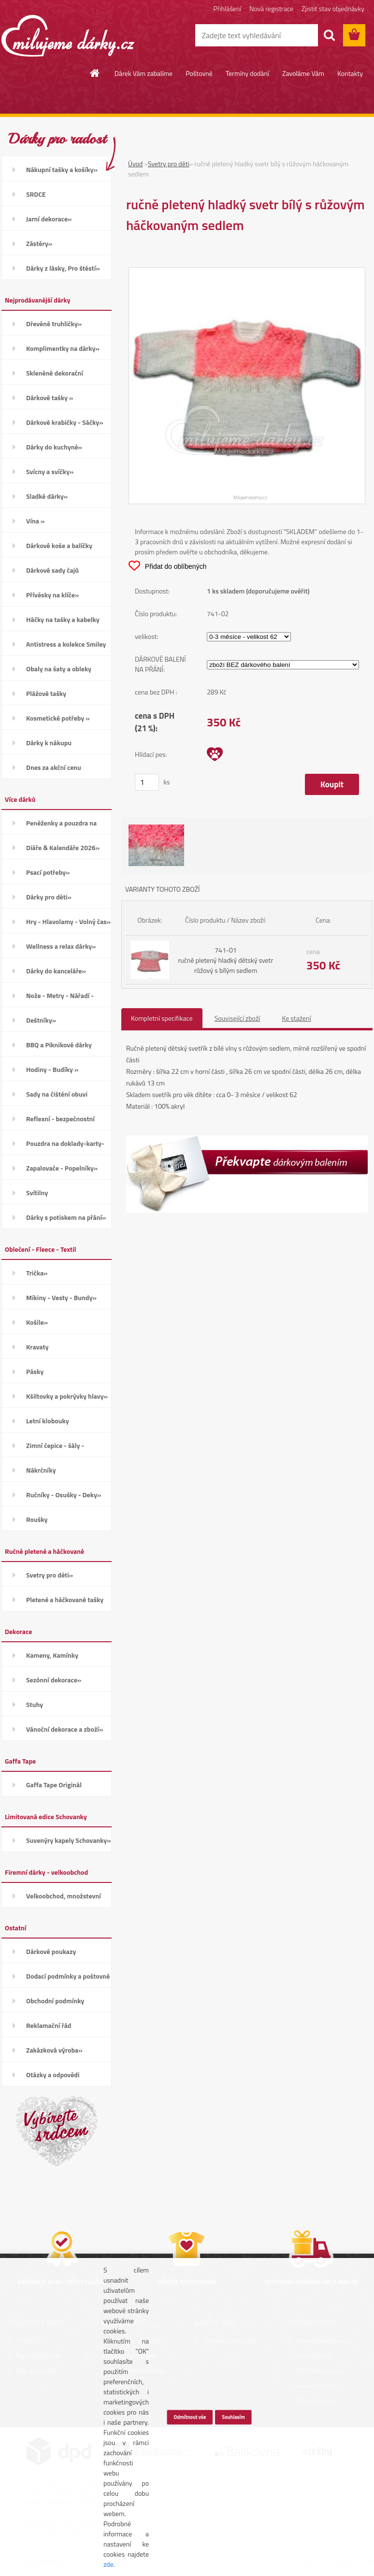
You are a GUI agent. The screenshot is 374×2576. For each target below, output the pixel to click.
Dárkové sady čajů (52, 570)
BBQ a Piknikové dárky (59, 1045)
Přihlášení (227, 8)
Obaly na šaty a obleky (58, 669)
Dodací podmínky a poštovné (68, 1976)
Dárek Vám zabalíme (144, 73)
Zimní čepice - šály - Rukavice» (55, 1448)
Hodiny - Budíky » (52, 1069)
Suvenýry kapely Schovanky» (68, 1840)
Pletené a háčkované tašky (64, 1599)
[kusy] (147, 782)
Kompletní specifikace (162, 1018)
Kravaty (37, 1347)
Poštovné (199, 73)
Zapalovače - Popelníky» (62, 1168)
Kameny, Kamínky (52, 1655)
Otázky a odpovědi (53, 2074)
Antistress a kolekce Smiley (66, 644)
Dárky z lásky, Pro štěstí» (63, 268)
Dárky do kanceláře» (56, 971)
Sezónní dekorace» (53, 1680)
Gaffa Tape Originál (54, 1785)
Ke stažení (296, 1018)
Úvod (135, 164)
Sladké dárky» (47, 496)
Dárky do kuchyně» (54, 447)
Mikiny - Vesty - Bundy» (61, 1297)
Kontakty (350, 73)
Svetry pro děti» (49, 1575)
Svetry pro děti (168, 164)
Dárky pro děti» (49, 897)
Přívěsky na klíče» (52, 595)
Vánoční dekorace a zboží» (64, 1729)
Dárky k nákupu (49, 743)
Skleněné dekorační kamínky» (54, 376)
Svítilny (37, 1192)
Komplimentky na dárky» (63, 348)
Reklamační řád (48, 2025)
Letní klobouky (47, 1421)
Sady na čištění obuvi (56, 1094)
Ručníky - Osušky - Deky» (63, 1495)
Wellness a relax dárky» (61, 946)
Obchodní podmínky (55, 2001)
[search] (329, 35)
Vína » (35, 521)
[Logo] (67, 36)
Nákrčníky (41, 1470)
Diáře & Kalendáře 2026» (63, 847)
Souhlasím (233, 2416)
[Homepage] (95, 73)
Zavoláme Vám (303, 73)
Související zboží (237, 1018)
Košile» (37, 1322)
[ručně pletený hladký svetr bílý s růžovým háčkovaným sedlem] (247, 273)
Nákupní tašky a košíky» (62, 169)
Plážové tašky (46, 693)
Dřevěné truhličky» (54, 323)
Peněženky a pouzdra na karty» (61, 826)
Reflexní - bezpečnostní (60, 1119)
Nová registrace (271, 8)
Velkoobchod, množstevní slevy (63, 1899)
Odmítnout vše (190, 2416)
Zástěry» (39, 243)
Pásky (34, 1371)
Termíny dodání (247, 73)
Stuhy (34, 1704)
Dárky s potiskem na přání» (66, 1217)
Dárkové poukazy (51, 1951)
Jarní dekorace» (49, 219)
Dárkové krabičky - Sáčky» (64, 422)
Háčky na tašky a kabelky (63, 619)
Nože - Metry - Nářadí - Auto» (60, 998)
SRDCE (36, 194)
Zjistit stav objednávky (333, 8)
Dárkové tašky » (49, 397)
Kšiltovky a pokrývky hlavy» (67, 1396)
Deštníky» (41, 1020)
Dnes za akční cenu (53, 767)
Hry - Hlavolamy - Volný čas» (68, 921)
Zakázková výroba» (54, 2050)
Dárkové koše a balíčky (59, 545)
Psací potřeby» (48, 872)
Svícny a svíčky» (49, 471)
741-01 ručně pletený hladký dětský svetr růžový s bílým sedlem (225, 960)
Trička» (37, 1273)
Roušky (37, 1519)
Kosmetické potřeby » (58, 718)
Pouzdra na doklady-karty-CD (65, 1146)
